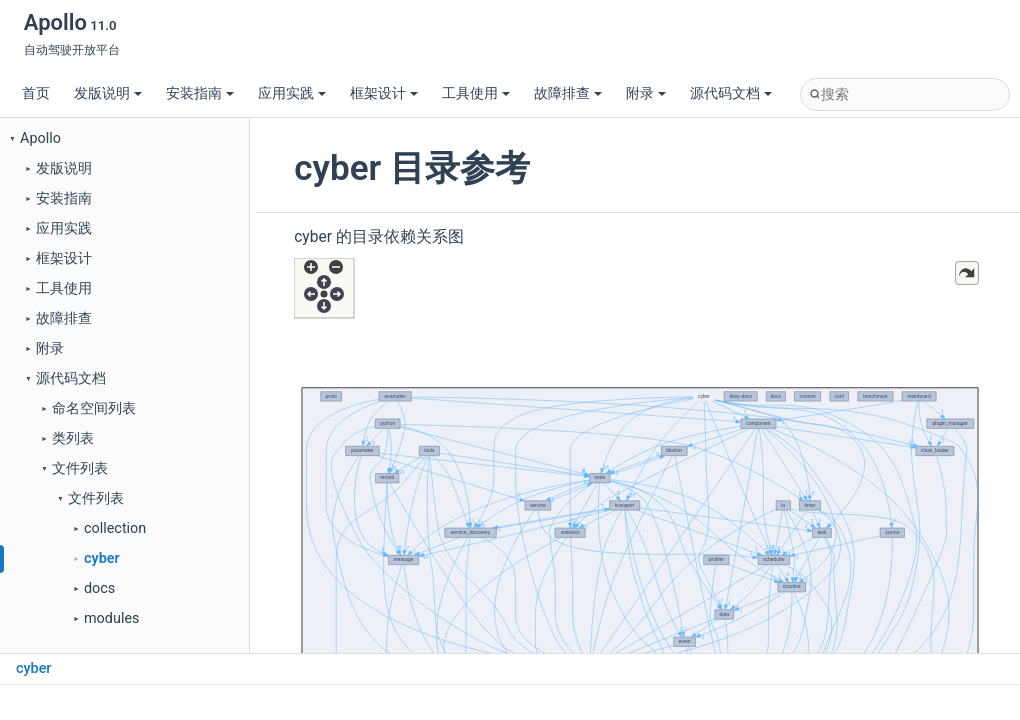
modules (111, 618)
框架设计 (384, 93)
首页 (36, 93)
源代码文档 (731, 93)
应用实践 (292, 93)
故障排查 (568, 93)
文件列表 (80, 468)
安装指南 (200, 93)
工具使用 (476, 93)
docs (99, 588)
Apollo (40, 138)
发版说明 (108, 93)
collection (115, 528)
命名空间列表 (94, 408)
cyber (102, 558)
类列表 (73, 438)
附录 (646, 93)
